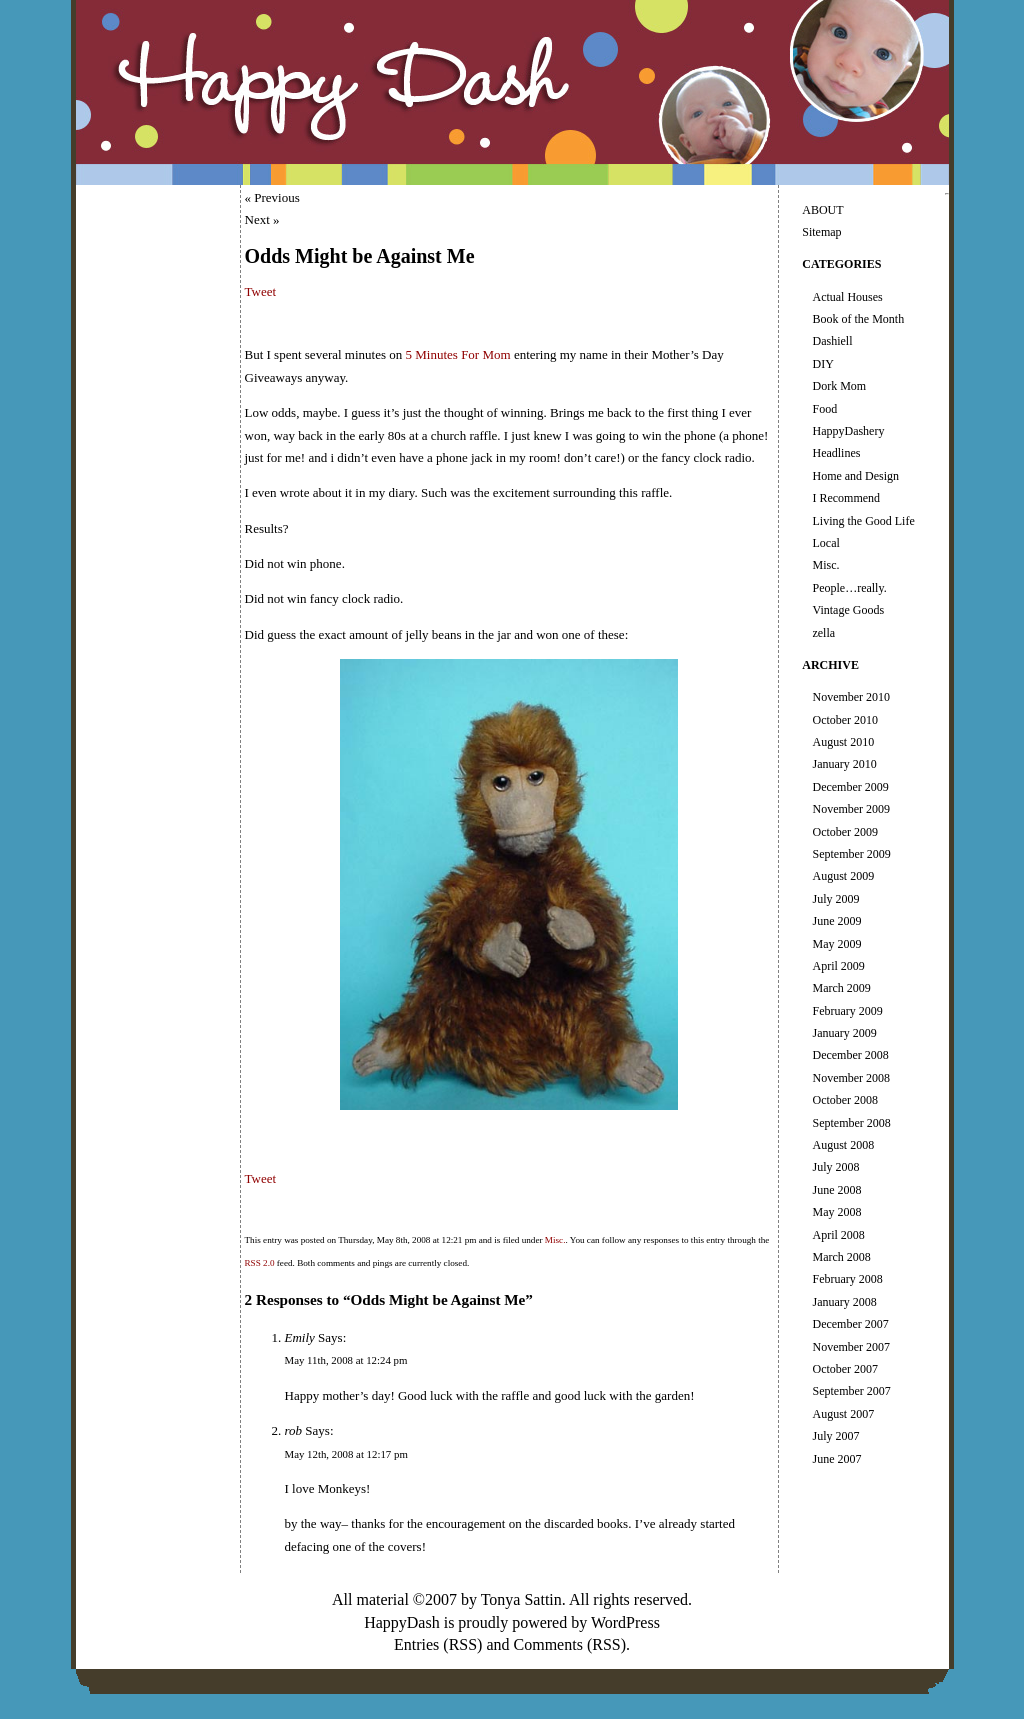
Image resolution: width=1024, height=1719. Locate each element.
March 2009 (841, 988)
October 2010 (845, 720)
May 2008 (836, 1212)
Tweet (261, 291)
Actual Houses (847, 297)
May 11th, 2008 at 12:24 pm (346, 1360)
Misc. (555, 1240)
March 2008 (841, 1257)
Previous (277, 197)
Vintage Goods (848, 610)
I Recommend (846, 498)
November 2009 (851, 809)
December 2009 (850, 787)
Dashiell (832, 341)
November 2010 (851, 697)
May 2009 (836, 944)
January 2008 (844, 1302)
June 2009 (836, 921)
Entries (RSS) (438, 1644)
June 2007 (836, 1459)
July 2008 (835, 1167)
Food (824, 409)
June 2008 (836, 1190)
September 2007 (851, 1391)
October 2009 (845, 832)
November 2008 (851, 1078)
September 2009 (851, 854)
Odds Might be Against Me (360, 256)
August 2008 (843, 1145)
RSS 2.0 (260, 1263)
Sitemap (821, 232)
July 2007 (835, 1436)
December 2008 (850, 1055)
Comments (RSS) (570, 1644)
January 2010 (844, 764)
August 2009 (843, 876)
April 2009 (838, 966)
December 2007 (850, 1324)
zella (823, 633)
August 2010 (843, 742)
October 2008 (845, 1100)
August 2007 (843, 1414)
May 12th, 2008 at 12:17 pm (346, 1454)
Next (257, 219)
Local (825, 543)
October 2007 (845, 1369)
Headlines (836, 453)
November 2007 (851, 1347)
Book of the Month (858, 319)
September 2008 (851, 1123)
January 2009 (844, 1033)
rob (294, 1430)
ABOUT (822, 210)
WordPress (625, 1622)
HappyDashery (848, 431)
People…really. (849, 588)
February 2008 (847, 1279)
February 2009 (847, 1011)
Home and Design (855, 476)
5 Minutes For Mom (458, 354)
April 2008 (838, 1235)
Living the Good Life (863, 521)
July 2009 (835, 899)
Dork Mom (839, 386)
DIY (822, 364)
